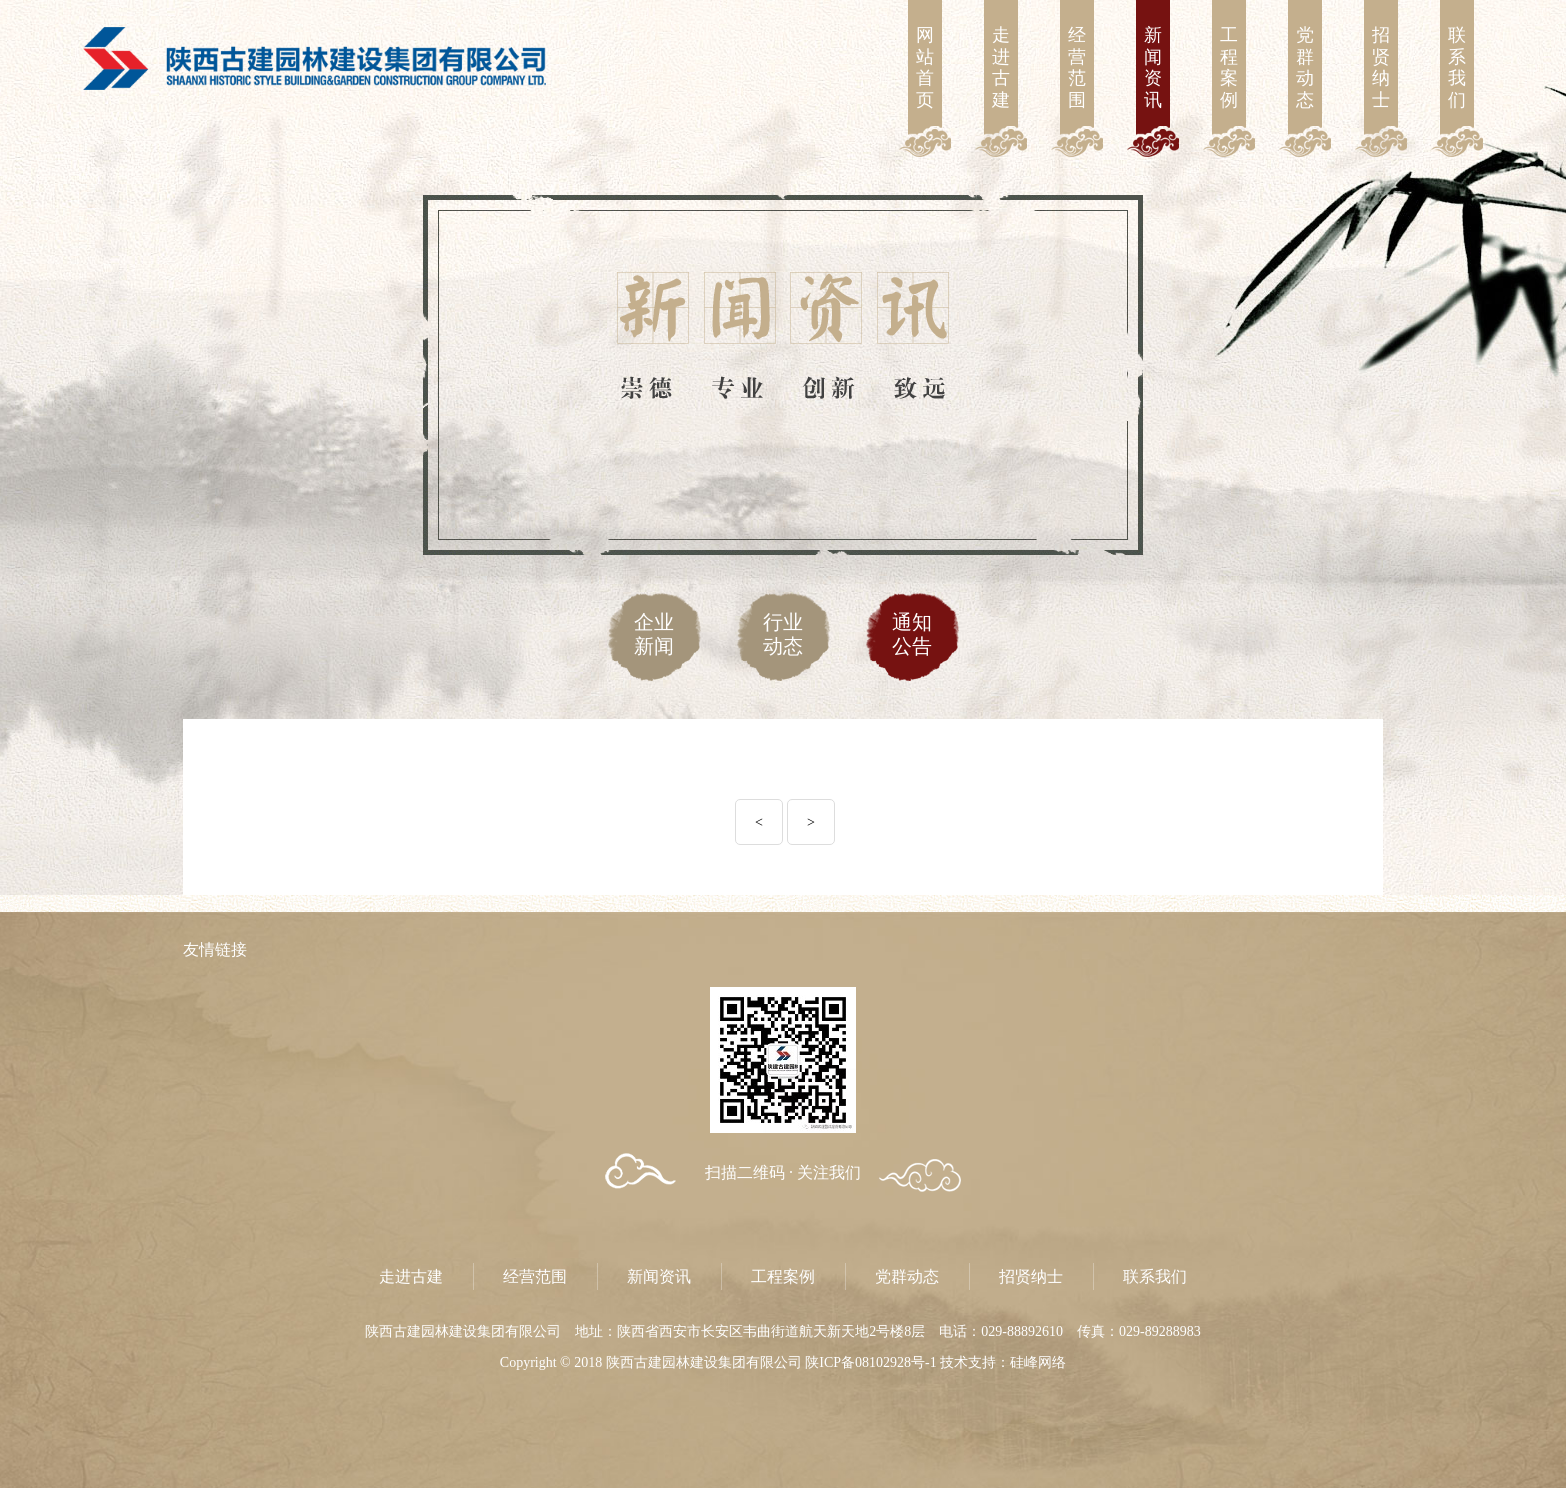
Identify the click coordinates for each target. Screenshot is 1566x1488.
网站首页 (925, 67)
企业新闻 (654, 634)
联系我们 (1457, 67)
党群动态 (1305, 67)
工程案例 (1229, 67)
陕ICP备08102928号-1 (870, 1362)
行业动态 (783, 634)
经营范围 (1077, 67)
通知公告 (912, 634)
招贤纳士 (1381, 67)
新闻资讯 (1153, 67)
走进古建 (1001, 67)
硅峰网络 (1038, 1362)
